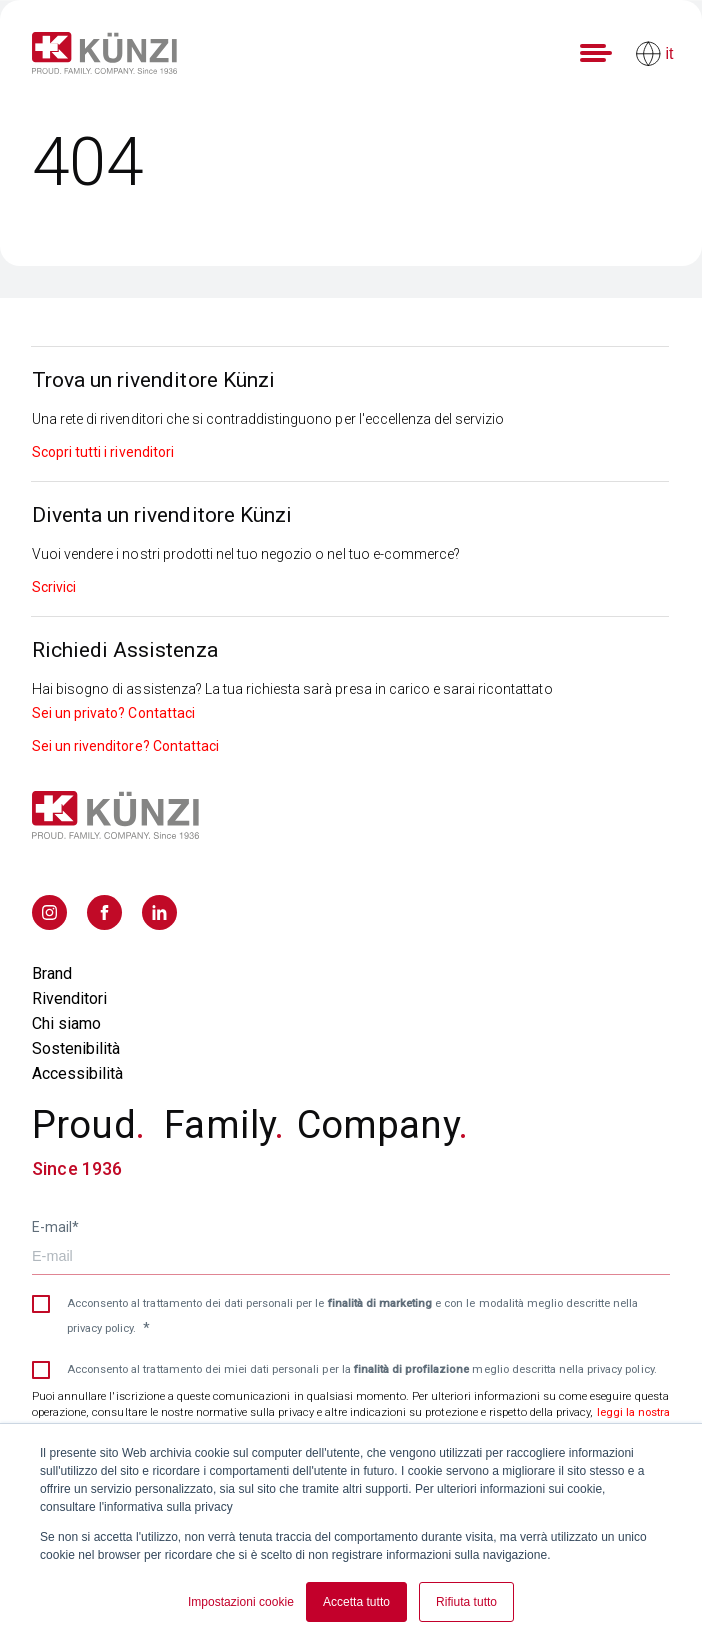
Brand (52, 973)
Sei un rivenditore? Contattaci (125, 746)
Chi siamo (66, 1023)
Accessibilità (77, 1073)
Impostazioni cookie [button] (241, 1602)
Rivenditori (69, 998)
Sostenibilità (76, 1048)
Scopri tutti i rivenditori (103, 452)
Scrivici (54, 587)
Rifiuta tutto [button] (466, 1602)
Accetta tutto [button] (356, 1602)
